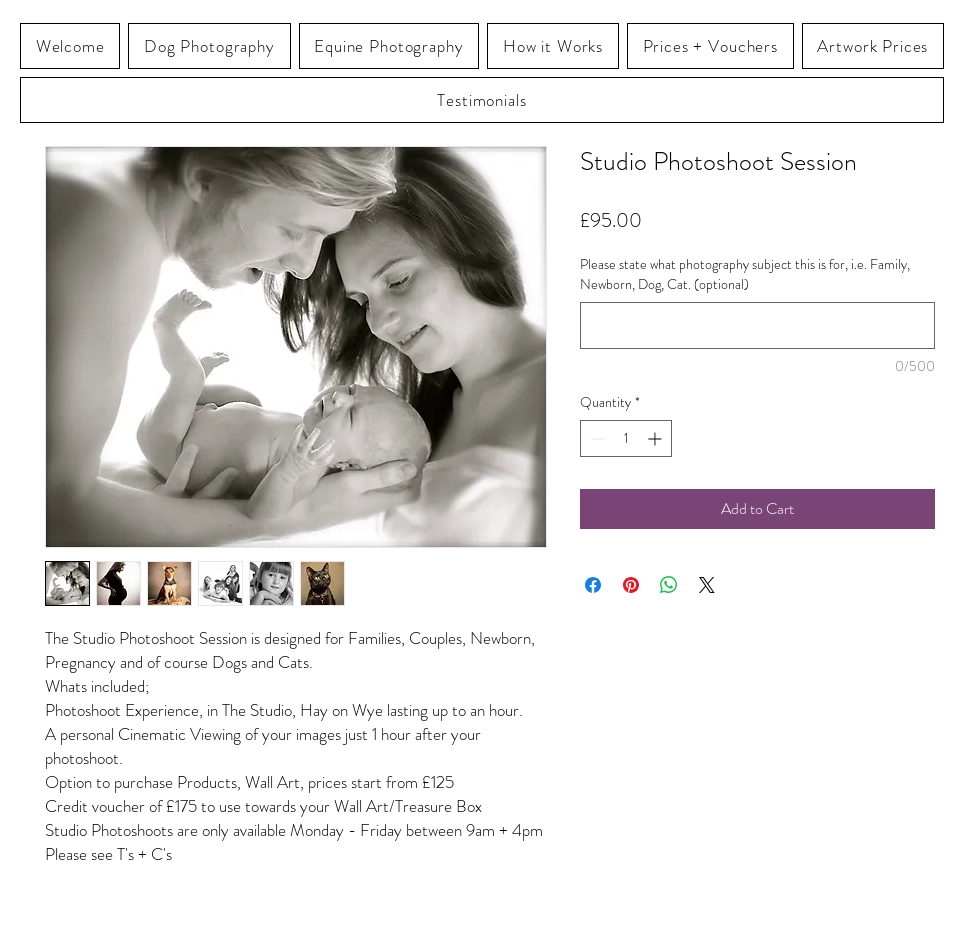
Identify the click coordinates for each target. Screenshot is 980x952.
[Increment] (656, 438)
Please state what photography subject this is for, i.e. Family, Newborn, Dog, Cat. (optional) (745, 274)
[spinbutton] (626, 438)
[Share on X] (707, 585)
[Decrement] (595, 438)
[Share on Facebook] (593, 585)
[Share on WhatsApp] (669, 585)
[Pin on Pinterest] (631, 585)
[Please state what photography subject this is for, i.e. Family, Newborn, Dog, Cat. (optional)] (757, 325)
